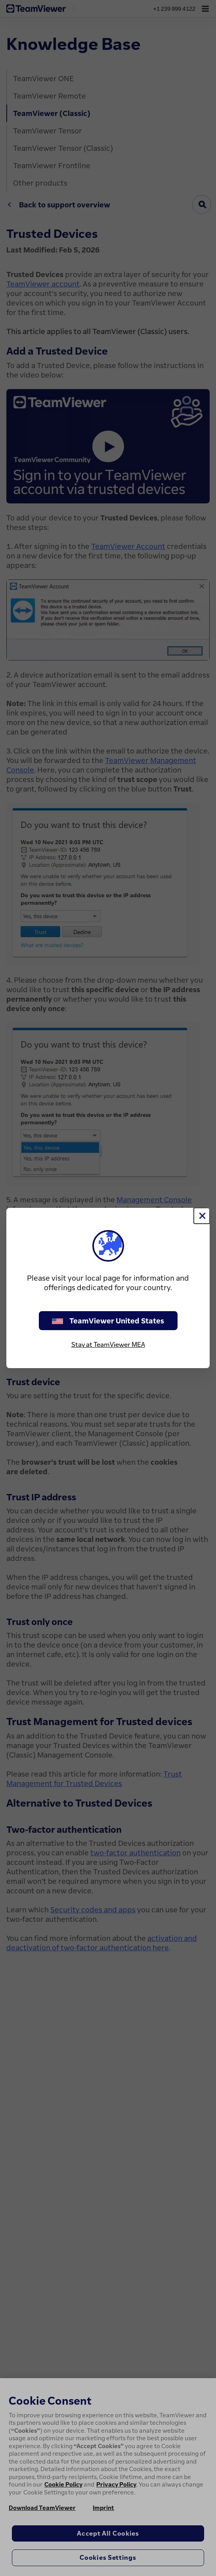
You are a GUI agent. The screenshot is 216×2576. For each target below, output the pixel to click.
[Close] (202, 1216)
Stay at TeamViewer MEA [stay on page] (108, 1344)
